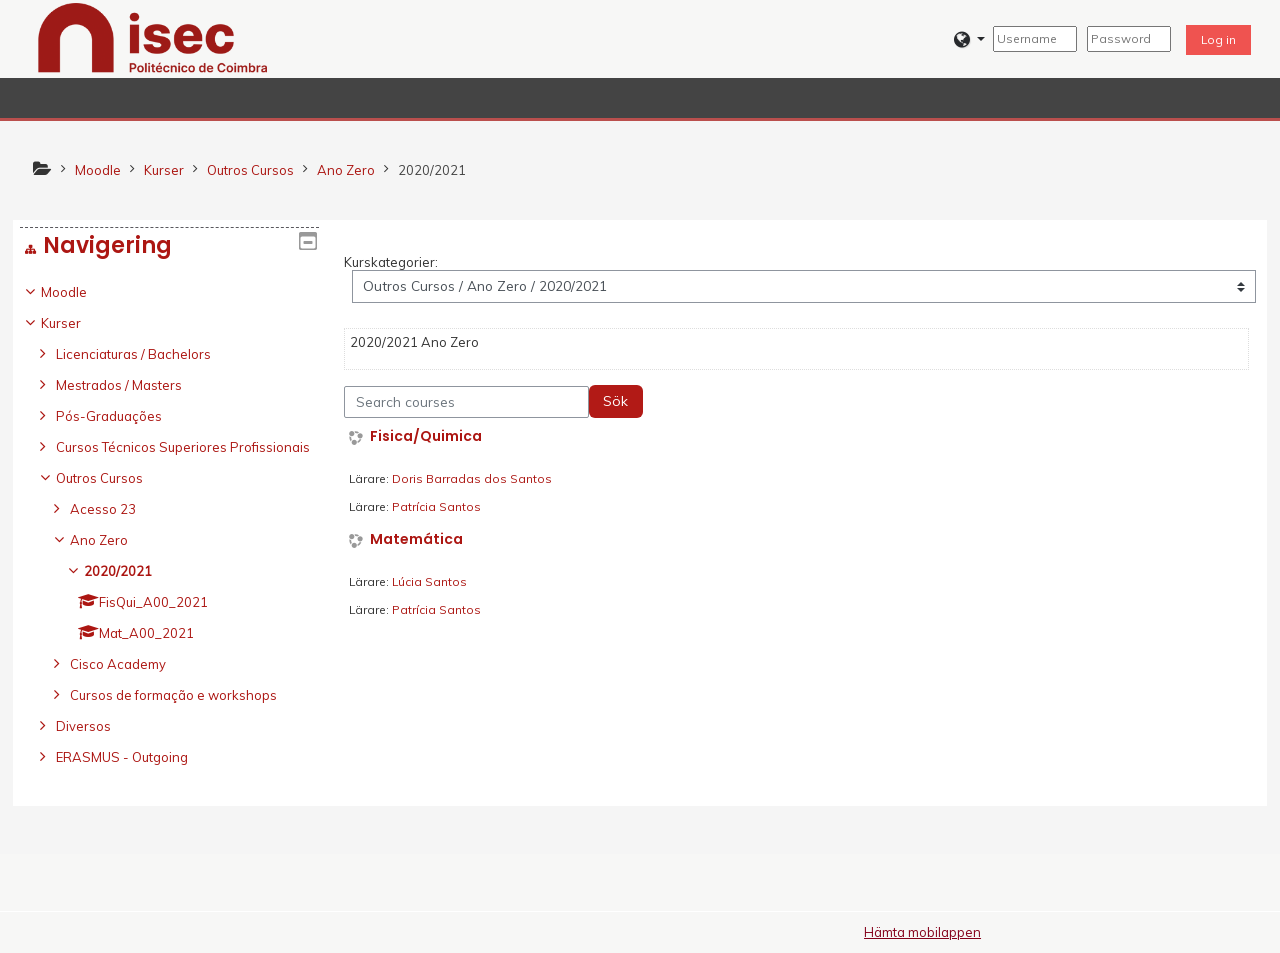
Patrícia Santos (436, 506)
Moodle (79, 292)
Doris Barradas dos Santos (472, 478)
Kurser (76, 323)
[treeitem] (169, 538)
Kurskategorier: (391, 262)
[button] (969, 39)
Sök (615, 401)
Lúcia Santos (429, 581)
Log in (1218, 39)
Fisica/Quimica (426, 436)
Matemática (416, 539)
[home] (153, 37)
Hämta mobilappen (922, 932)
